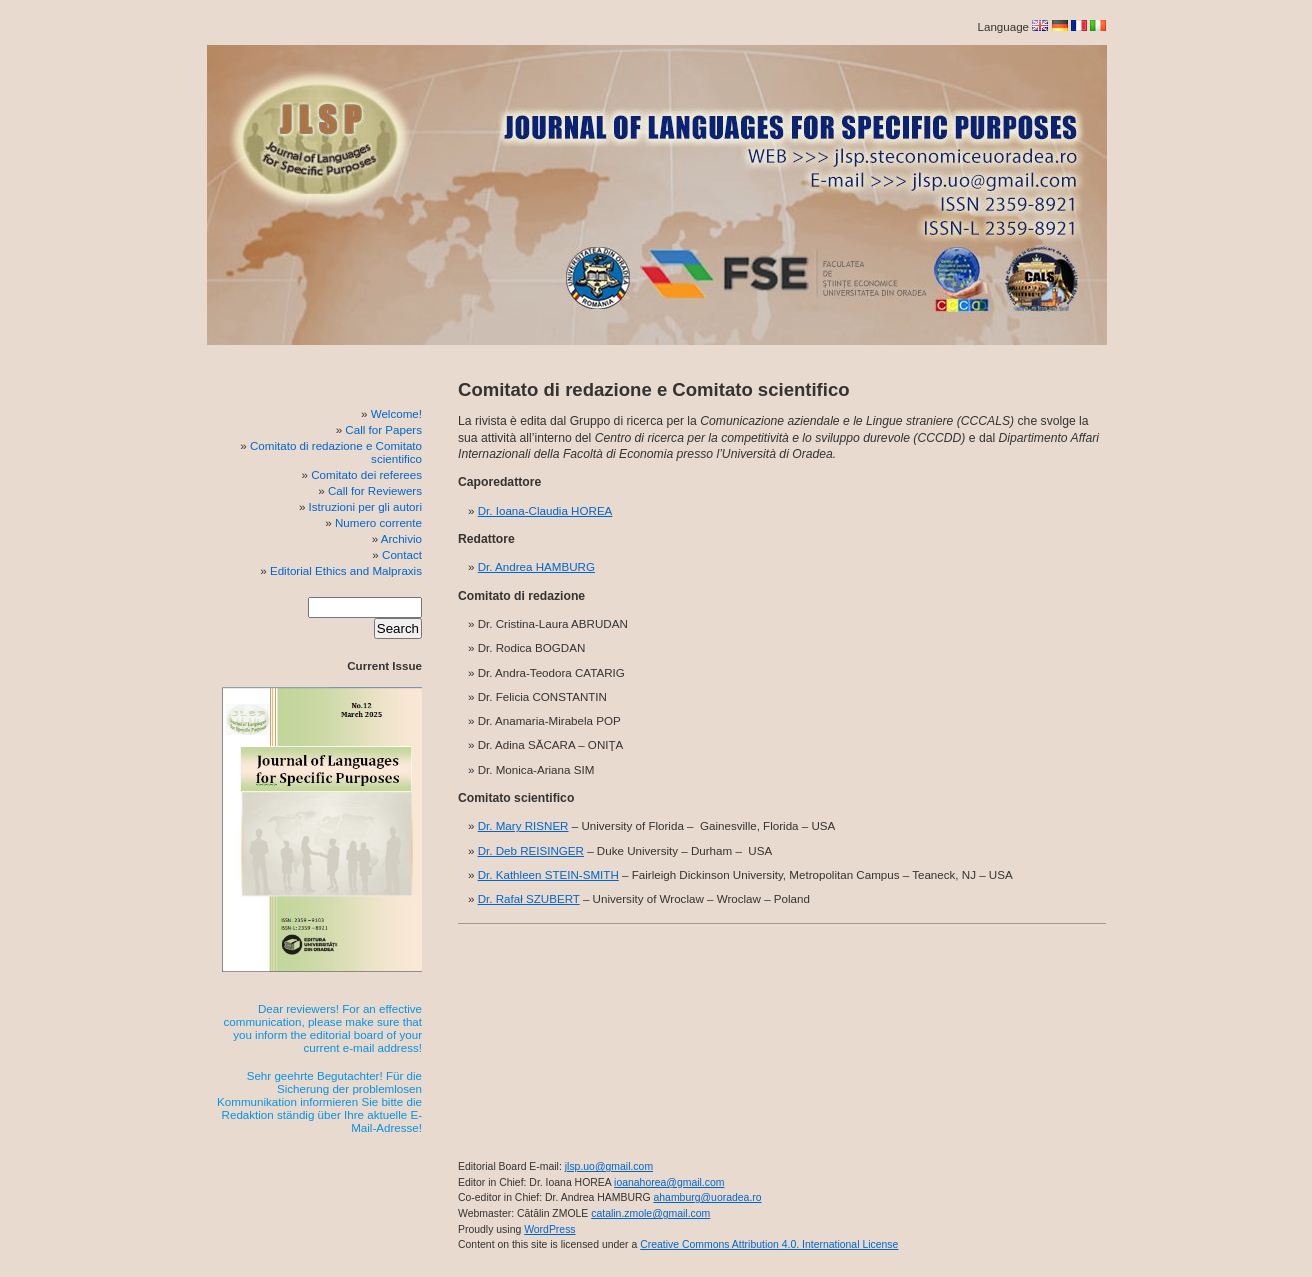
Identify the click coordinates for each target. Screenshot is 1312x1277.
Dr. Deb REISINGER (531, 850)
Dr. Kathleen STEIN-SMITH (548, 874)
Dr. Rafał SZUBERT (529, 898)
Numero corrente (378, 522)
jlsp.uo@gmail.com (609, 1166)
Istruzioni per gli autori (365, 506)
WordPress (549, 1229)
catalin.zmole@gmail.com (650, 1213)
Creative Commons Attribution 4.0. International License (769, 1244)
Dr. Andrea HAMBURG (536, 566)
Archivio (401, 538)
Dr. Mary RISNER (523, 825)
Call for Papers (383, 429)
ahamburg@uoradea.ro (707, 1197)
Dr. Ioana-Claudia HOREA (545, 510)
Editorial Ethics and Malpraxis (346, 570)
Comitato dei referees (366, 474)
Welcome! (396, 413)
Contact (402, 554)
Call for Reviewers (375, 490)
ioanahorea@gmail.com (669, 1182)
